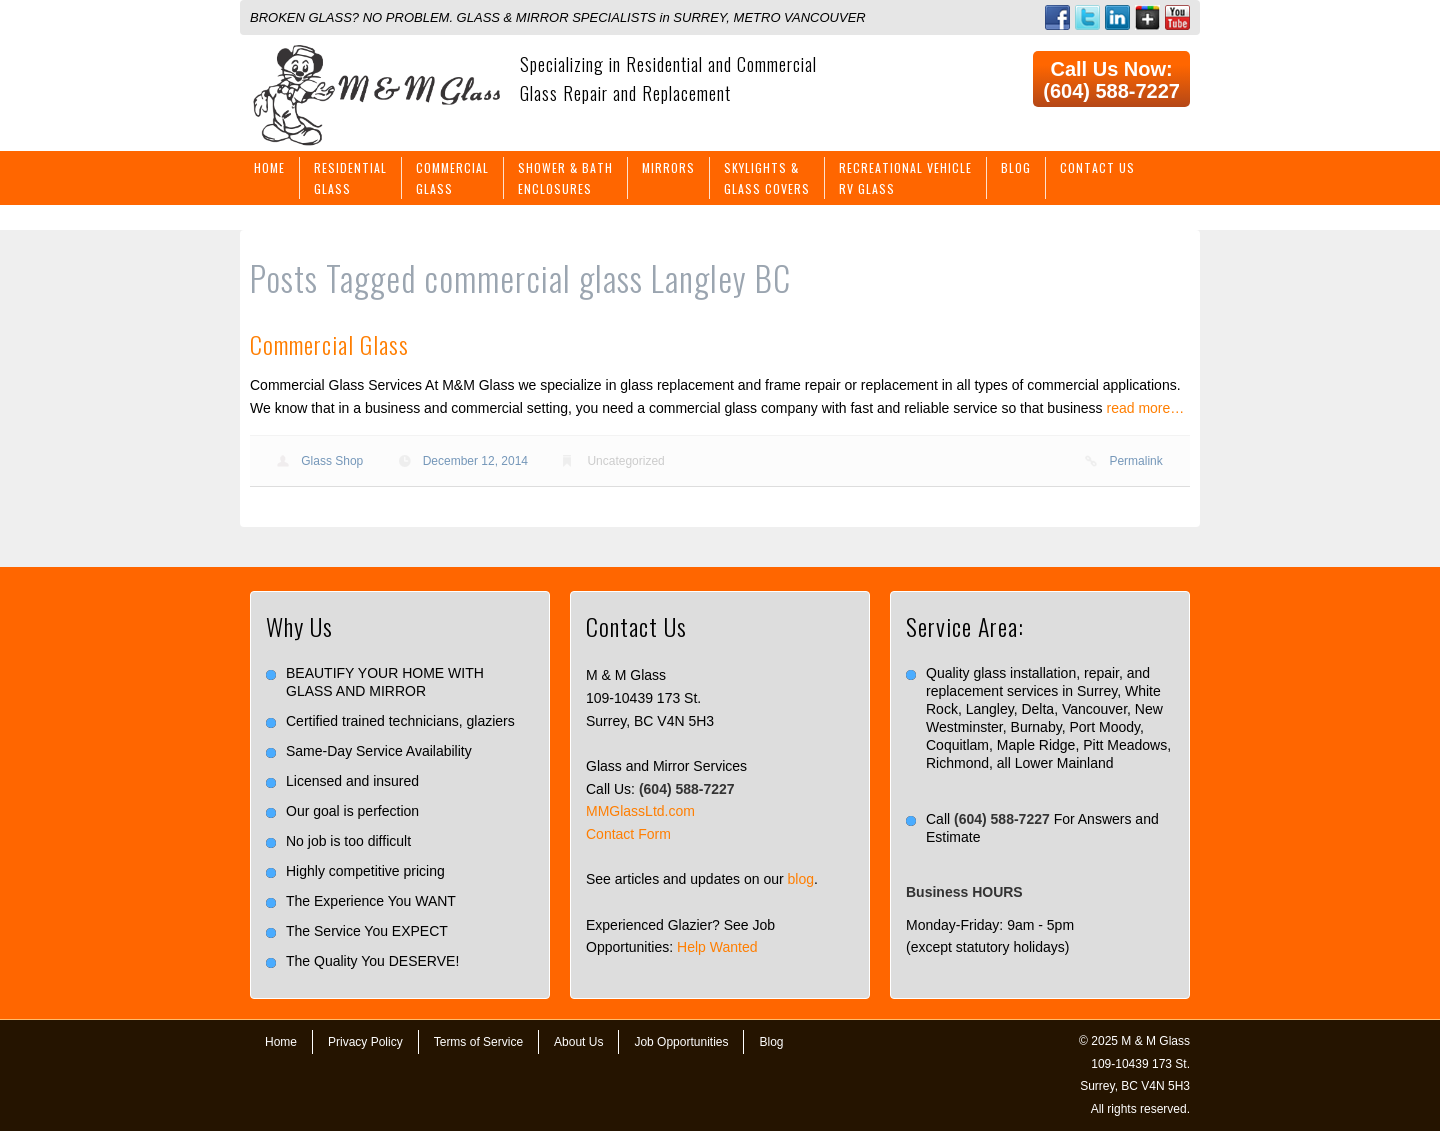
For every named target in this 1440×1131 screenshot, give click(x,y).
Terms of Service (478, 1042)
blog (801, 879)
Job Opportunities (681, 1042)
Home (269, 167)
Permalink (1135, 461)
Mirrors (668, 167)
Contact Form (628, 834)
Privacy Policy (365, 1042)
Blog (1016, 167)
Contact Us (1097, 167)
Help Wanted (717, 947)
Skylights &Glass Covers (767, 178)
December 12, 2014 (475, 461)
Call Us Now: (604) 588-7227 (1111, 80)
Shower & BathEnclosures (565, 178)
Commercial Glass (329, 344)
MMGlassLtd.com (640, 811)
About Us (578, 1042)
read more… (1146, 408)
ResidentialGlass (350, 178)
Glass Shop (332, 461)
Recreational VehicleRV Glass (905, 178)
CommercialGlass (452, 178)
